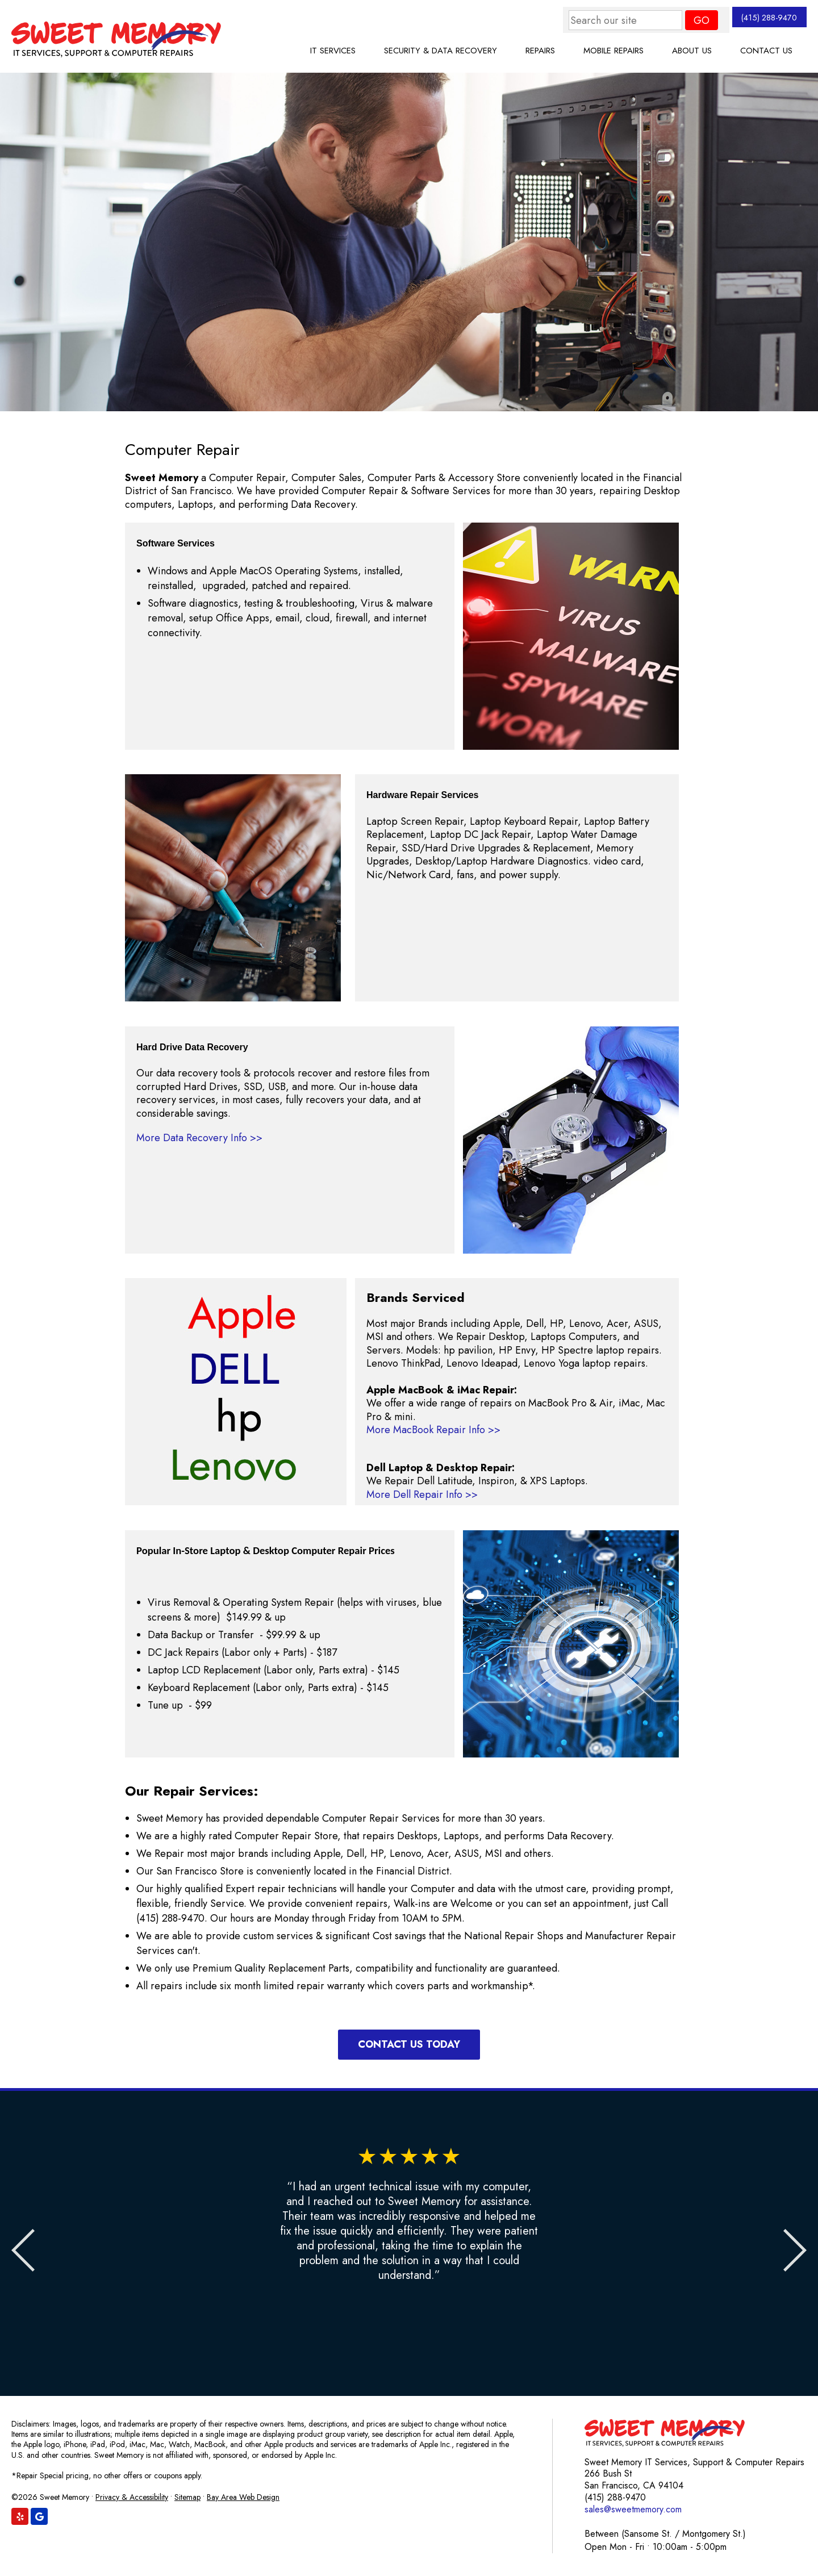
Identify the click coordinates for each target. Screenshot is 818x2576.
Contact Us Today (409, 2044)
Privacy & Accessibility (131, 2497)
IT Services (333, 50)
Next (790, 2250)
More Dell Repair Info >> (422, 1494)
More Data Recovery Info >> (199, 1137)
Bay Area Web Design (243, 2497)
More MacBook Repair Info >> (433, 1429)
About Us (692, 50)
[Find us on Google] (39, 2516)
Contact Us (766, 50)
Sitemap (187, 2497)
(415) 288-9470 (758, 19)
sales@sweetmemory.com (633, 2509)
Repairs (540, 50)
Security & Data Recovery (440, 50)
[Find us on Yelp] (19, 2516)
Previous (28, 2250)
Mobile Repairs (613, 50)
